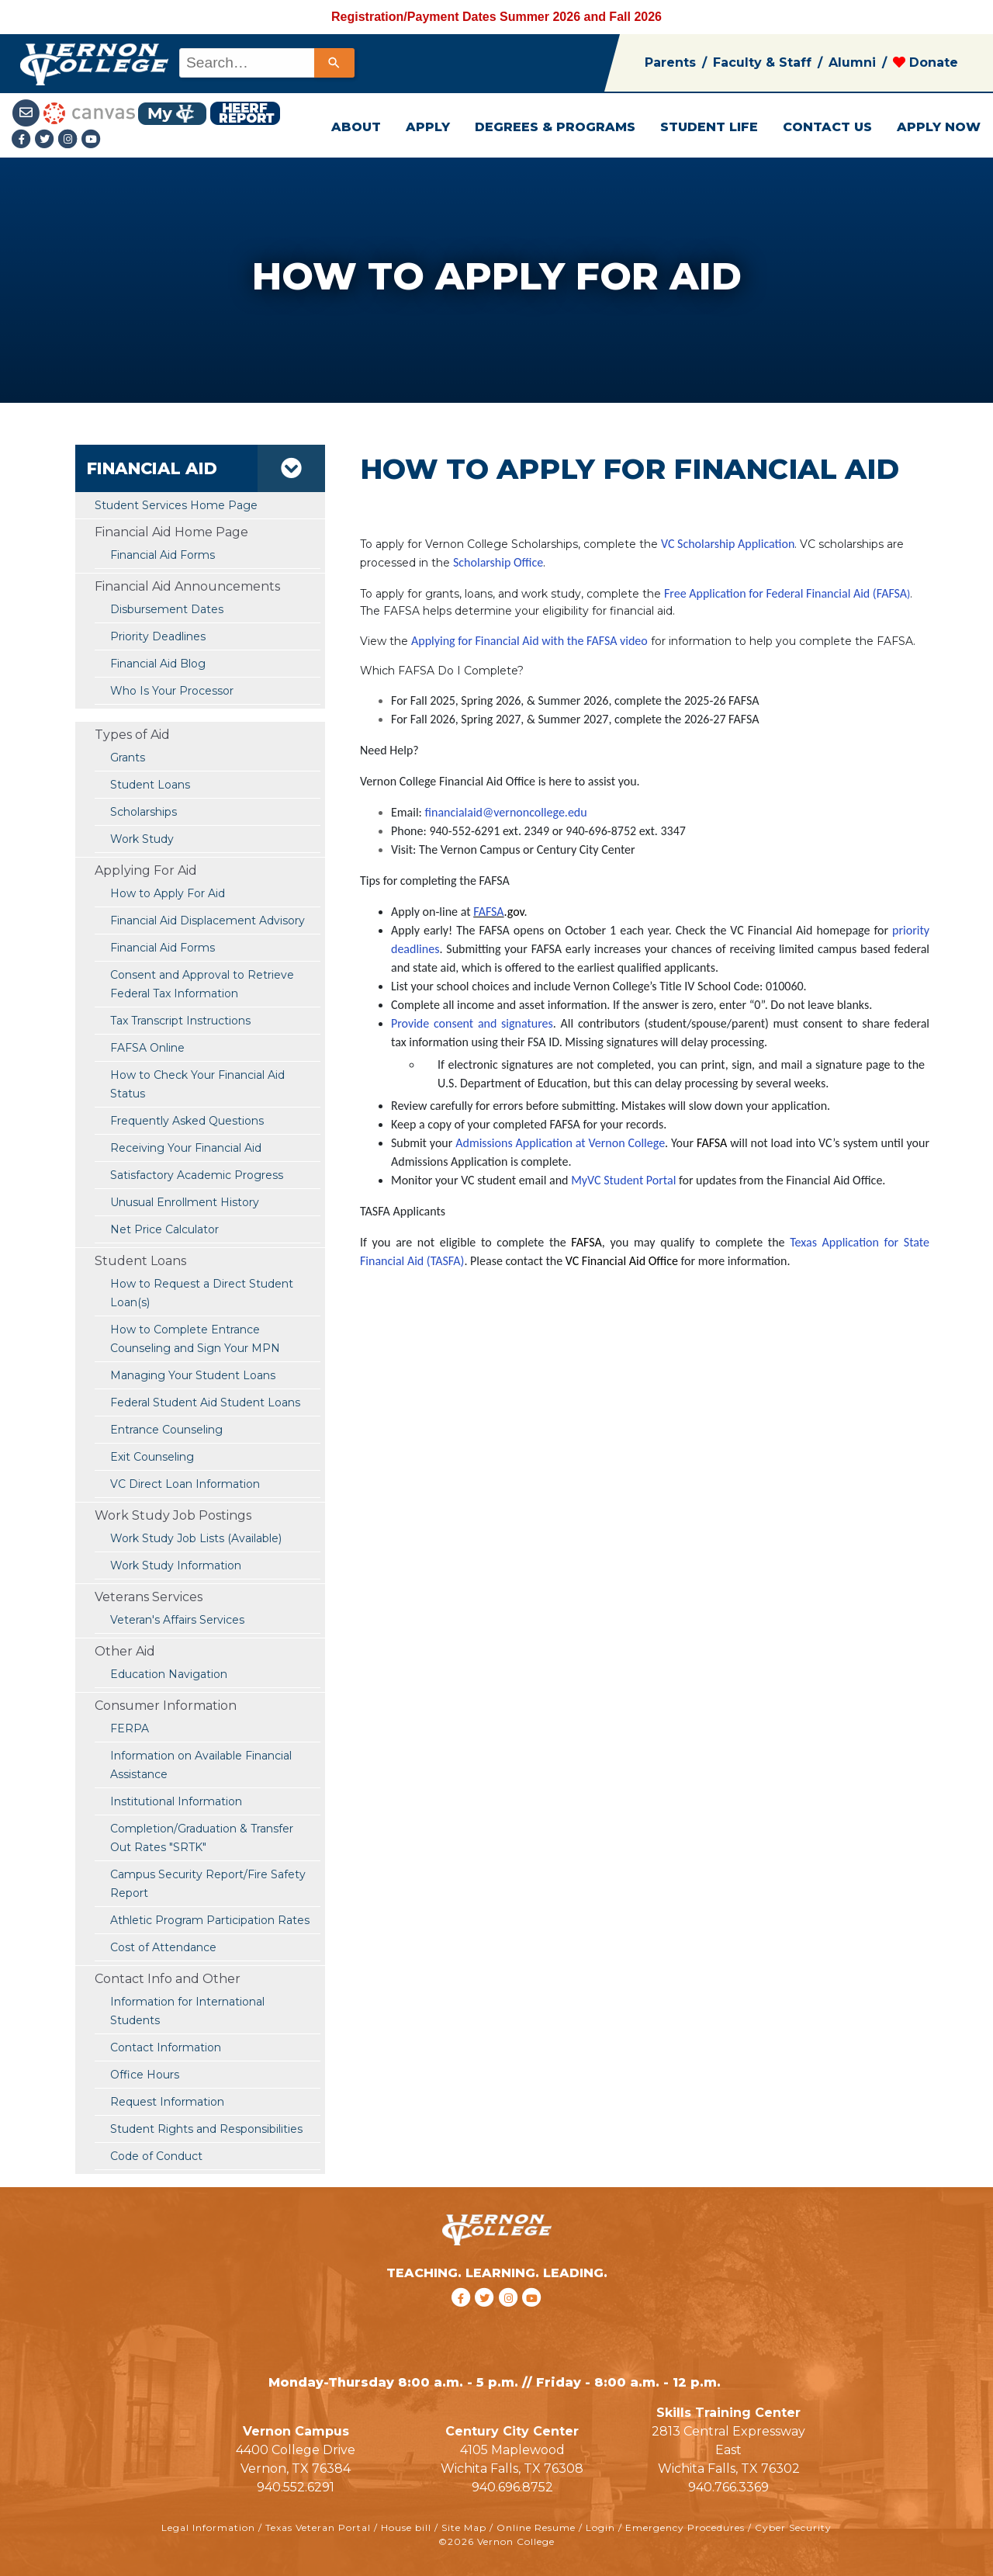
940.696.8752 (512, 2487)
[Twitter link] (46, 140)
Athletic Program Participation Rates (210, 1920)
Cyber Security (793, 2527)
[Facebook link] (23, 140)
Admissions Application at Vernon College (560, 1142)
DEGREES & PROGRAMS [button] (555, 127)
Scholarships (143, 812)
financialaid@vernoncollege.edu (506, 812)
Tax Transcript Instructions (180, 1021)
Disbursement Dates (166, 609)
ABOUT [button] (356, 127)
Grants (127, 757)
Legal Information (208, 2527)
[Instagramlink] (69, 140)
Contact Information (165, 2047)
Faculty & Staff (762, 62)
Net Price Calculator (164, 1229)
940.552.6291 (295, 2487)
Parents (670, 62)
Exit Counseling (152, 1457)
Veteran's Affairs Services (177, 1620)
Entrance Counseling (166, 1430)
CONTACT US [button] (827, 127)
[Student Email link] (27, 112)
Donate (925, 62)
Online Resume (536, 2527)
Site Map (463, 2527)
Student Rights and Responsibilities (206, 2129)
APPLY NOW (939, 127)
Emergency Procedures (685, 2527)
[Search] (334, 63)
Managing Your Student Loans (192, 1375)
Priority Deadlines (158, 636)
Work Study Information (175, 1565)
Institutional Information (176, 1801)
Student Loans (150, 785)
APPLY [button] (428, 127)
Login (600, 2527)
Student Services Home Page (176, 505)
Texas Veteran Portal (318, 2527)
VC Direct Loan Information (185, 1484)
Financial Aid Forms (162, 948)
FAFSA (488, 911)
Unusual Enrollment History (184, 1202)
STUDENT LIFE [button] (709, 127)
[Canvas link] (89, 112)
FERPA (129, 1728)
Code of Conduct (156, 2156)
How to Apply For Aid (167, 893)
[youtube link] (91, 140)
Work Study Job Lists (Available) (196, 1538)
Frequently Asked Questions (187, 1121)
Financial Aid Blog (158, 664)
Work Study (142, 839)
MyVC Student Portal (623, 1180)
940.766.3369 (728, 2487)
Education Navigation (168, 1674)
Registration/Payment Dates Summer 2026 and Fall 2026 (496, 16)
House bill (406, 2527)
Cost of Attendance (163, 1947)
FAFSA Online (147, 1048)
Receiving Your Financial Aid (185, 1148)
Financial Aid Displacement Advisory (207, 920)
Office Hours (144, 2075)
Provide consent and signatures (472, 1023)
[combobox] (265, 63)
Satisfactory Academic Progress (196, 1175)
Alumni (852, 62)
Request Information (167, 2102)
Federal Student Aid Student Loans (205, 1402)
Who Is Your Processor (172, 691)
